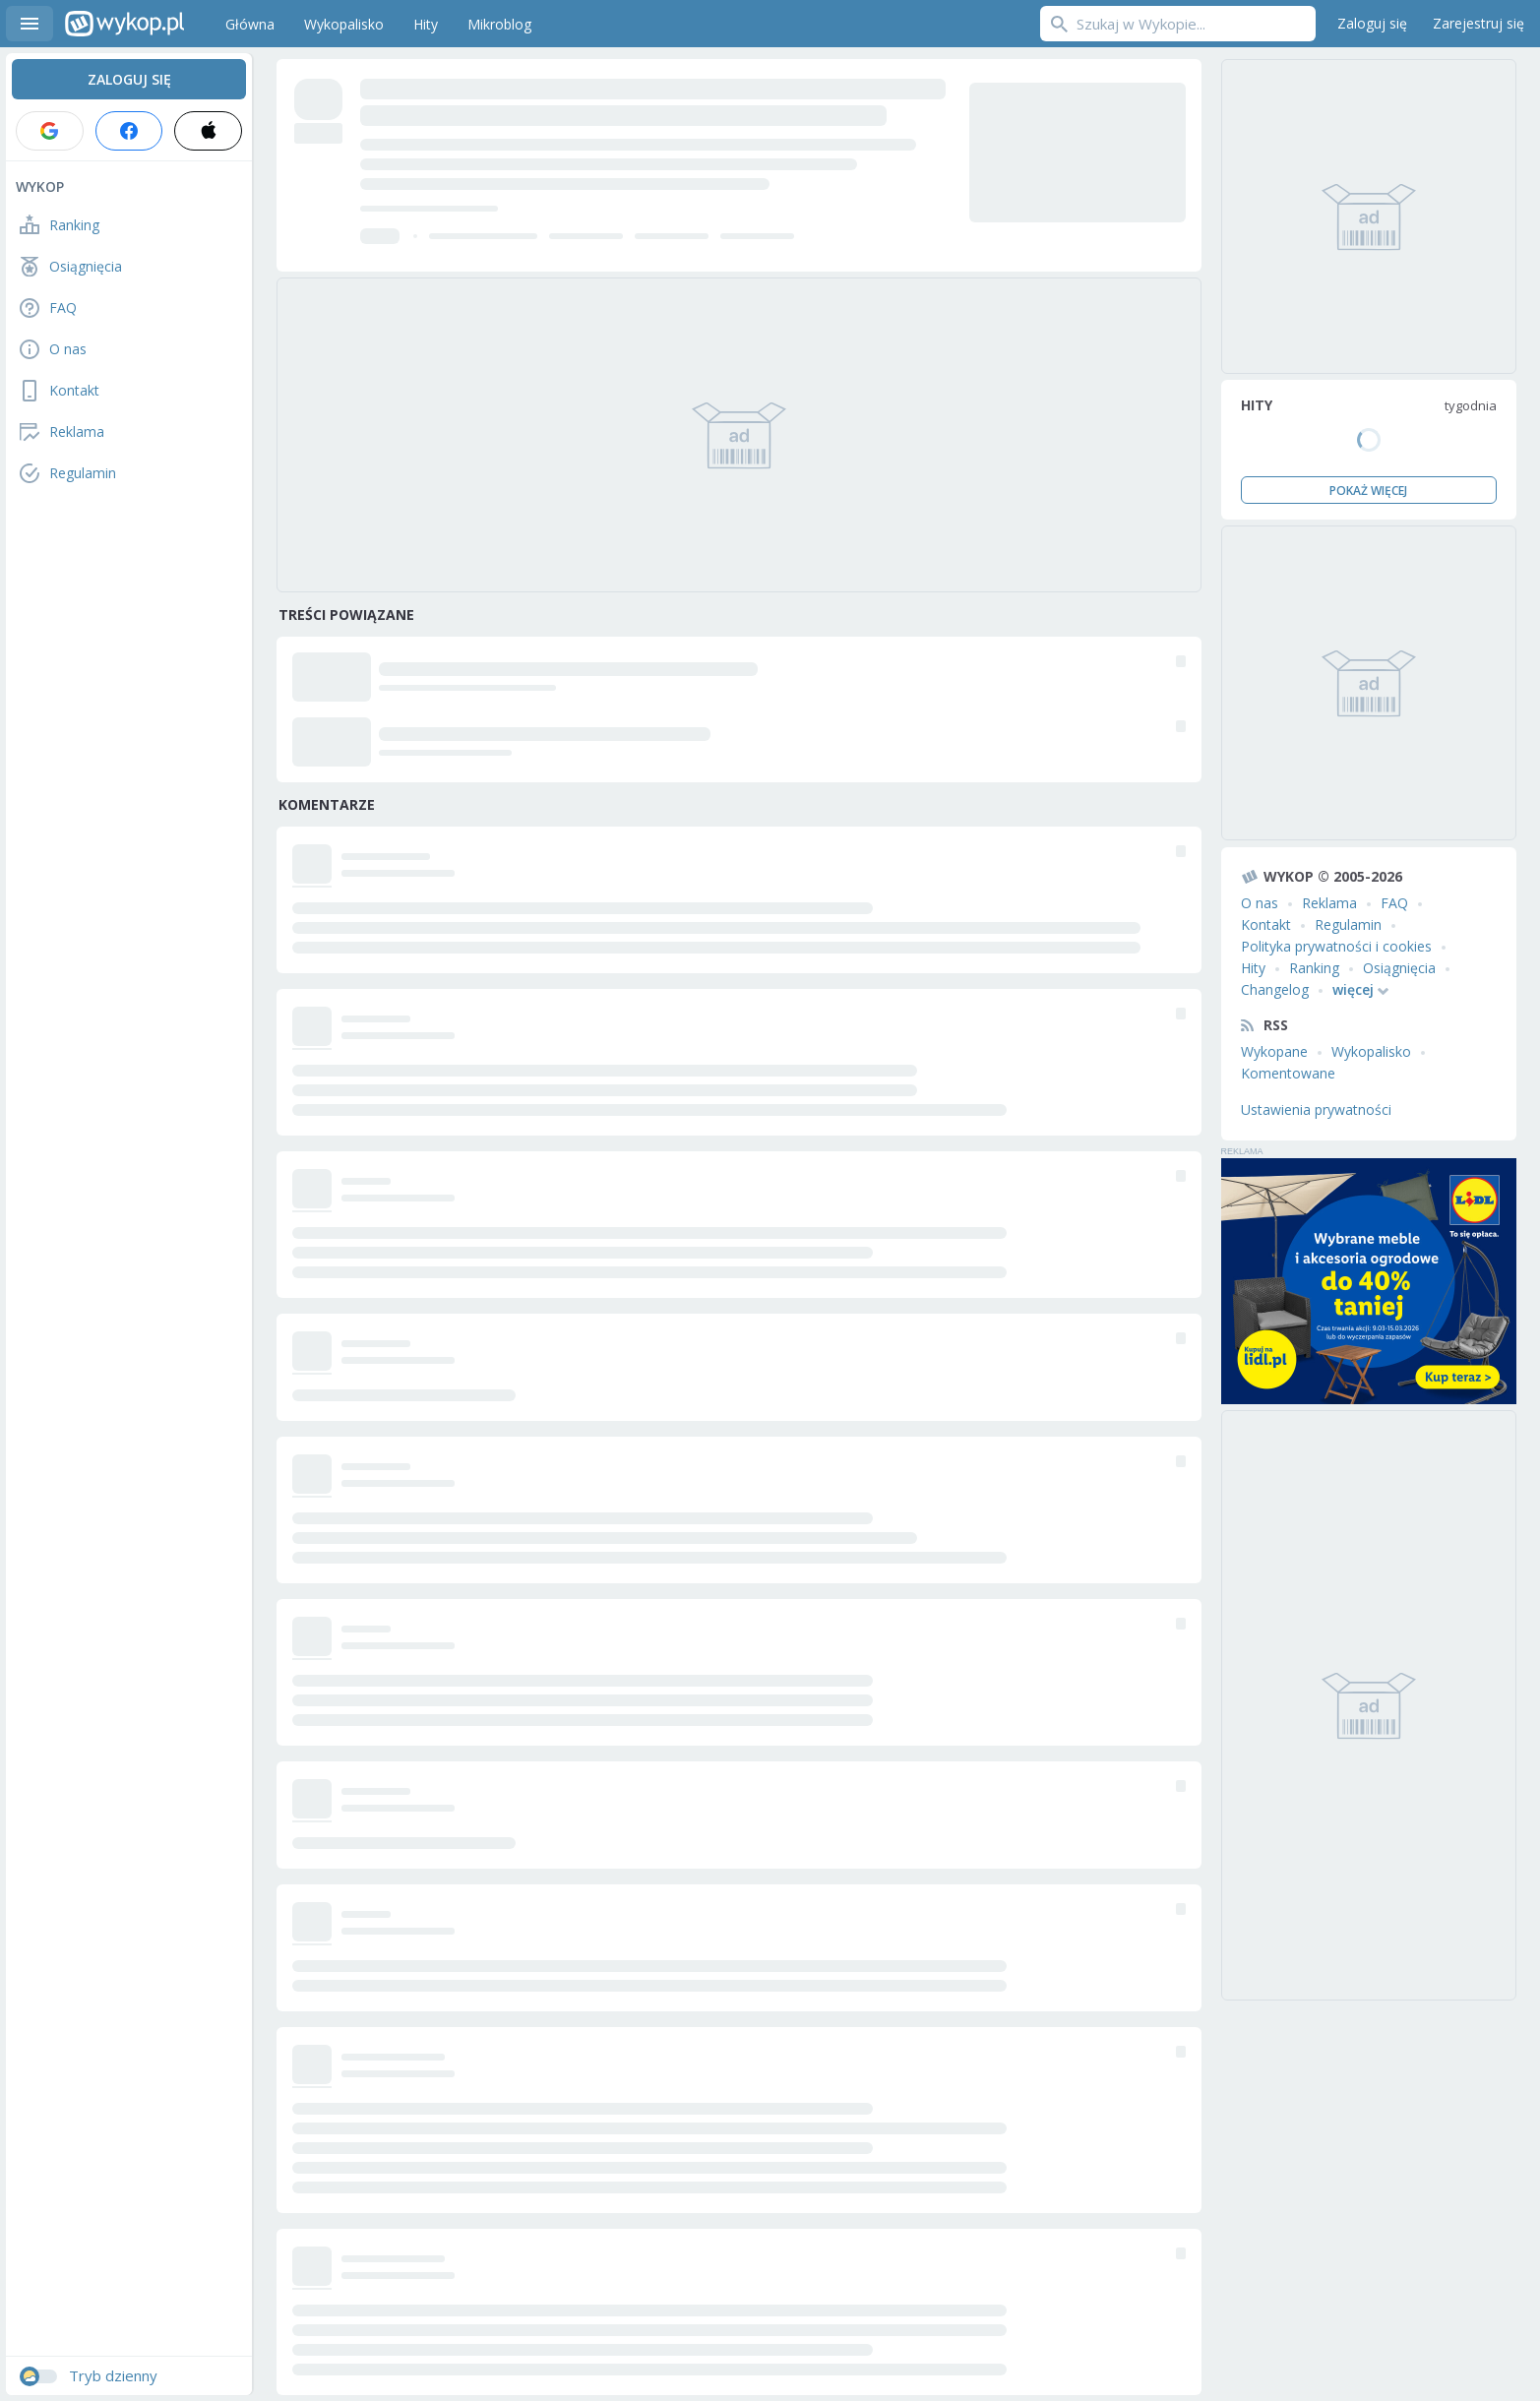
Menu (29, 23)
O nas (1259, 902)
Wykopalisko (1371, 1051)
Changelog (1275, 989)
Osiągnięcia (1399, 967)
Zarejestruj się (1478, 23)
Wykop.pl (124, 23)
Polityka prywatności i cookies (1336, 946)
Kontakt (1266, 924)
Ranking (1314, 967)
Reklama (1329, 902)
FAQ (1394, 902)
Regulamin (1348, 924)
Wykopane (1274, 1051)
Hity (1253, 967)
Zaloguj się (1372, 23)
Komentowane (1288, 1073)
